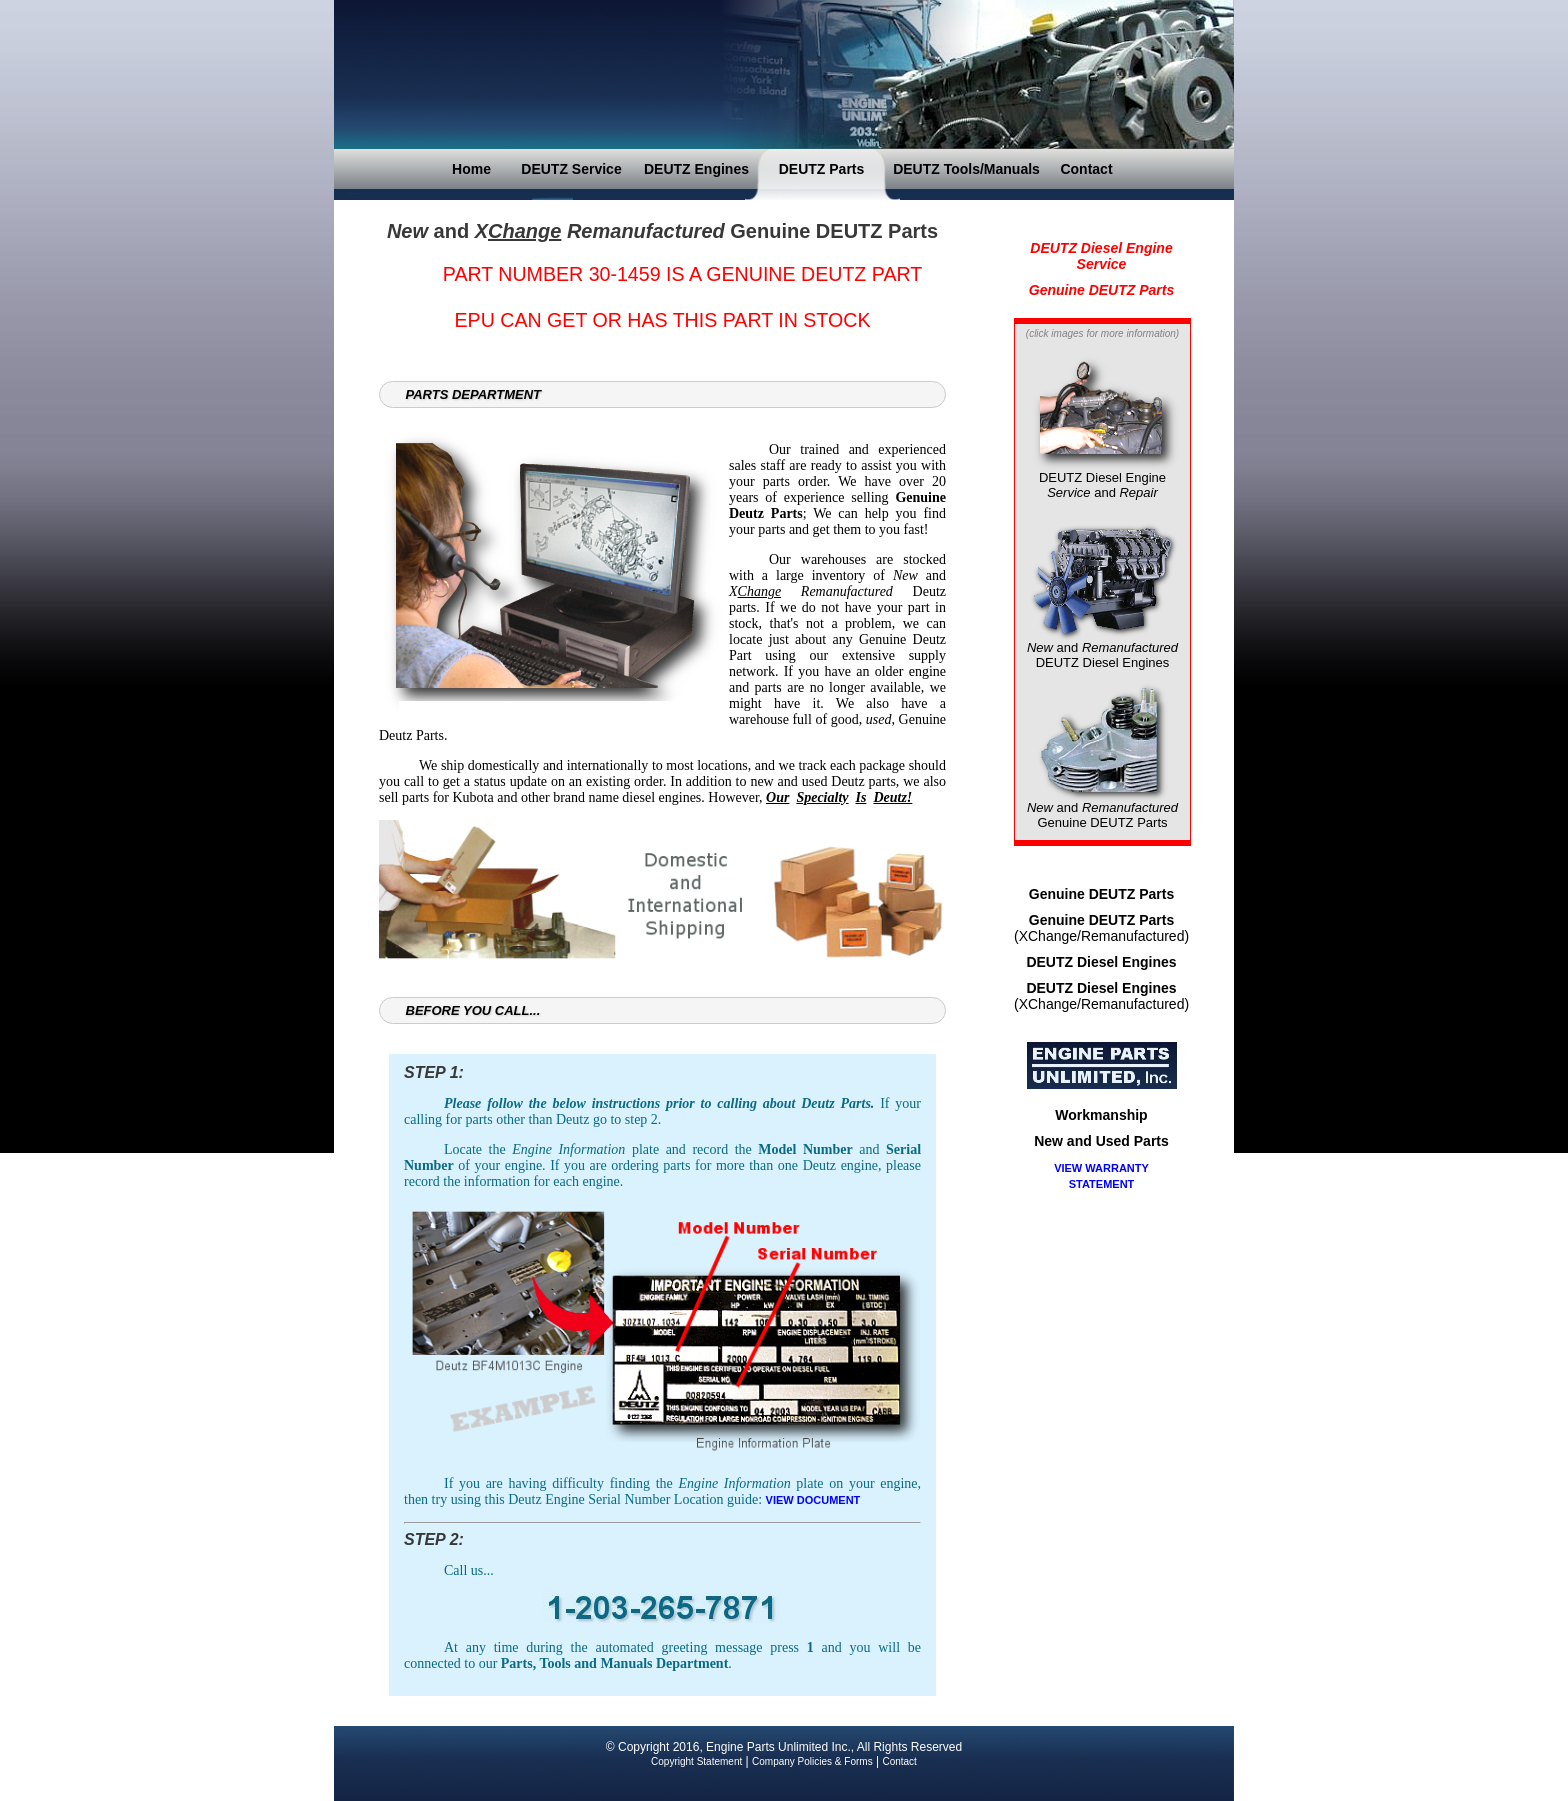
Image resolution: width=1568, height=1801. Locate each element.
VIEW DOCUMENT (813, 1500)
